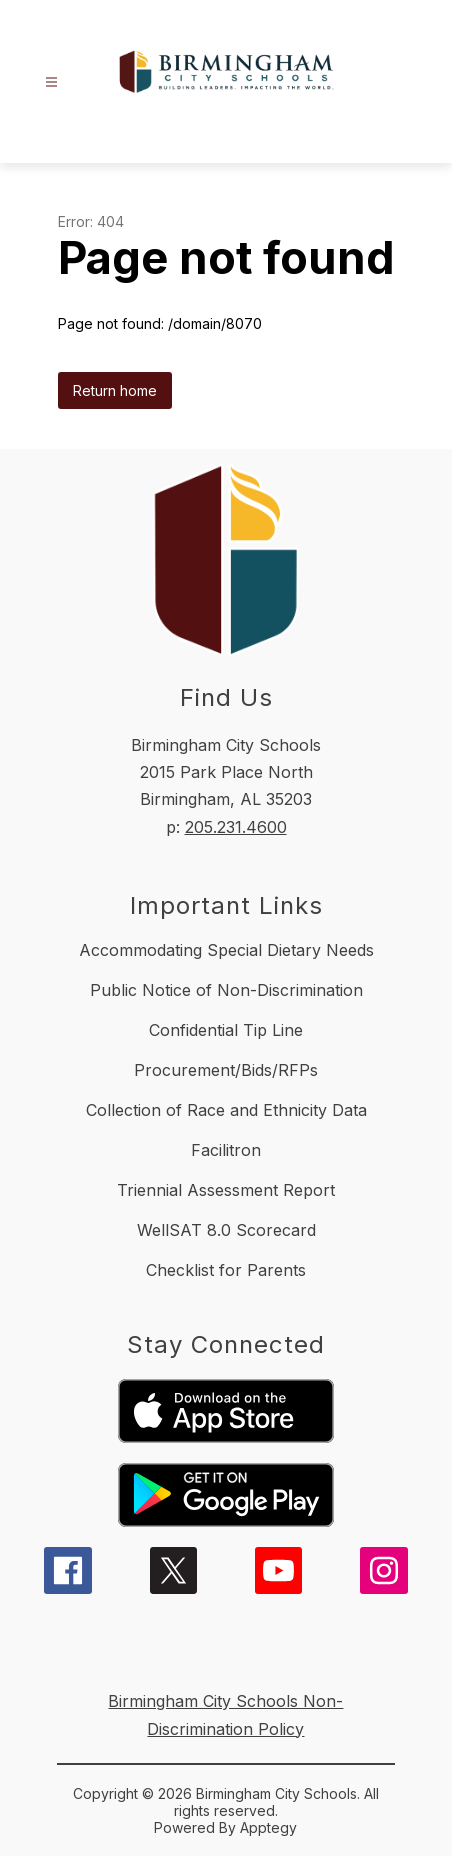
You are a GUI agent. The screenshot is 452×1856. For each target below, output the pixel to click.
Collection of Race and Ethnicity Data (226, 1110)
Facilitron (226, 1150)
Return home (115, 390)
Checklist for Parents (226, 1270)
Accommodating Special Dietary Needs (226, 950)
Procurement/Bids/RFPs (226, 1070)
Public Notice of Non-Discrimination (226, 990)
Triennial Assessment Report (226, 1190)
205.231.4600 (236, 827)
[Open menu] (51, 82)
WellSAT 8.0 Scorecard (226, 1230)
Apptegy (268, 1827)
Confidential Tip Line (226, 1030)
